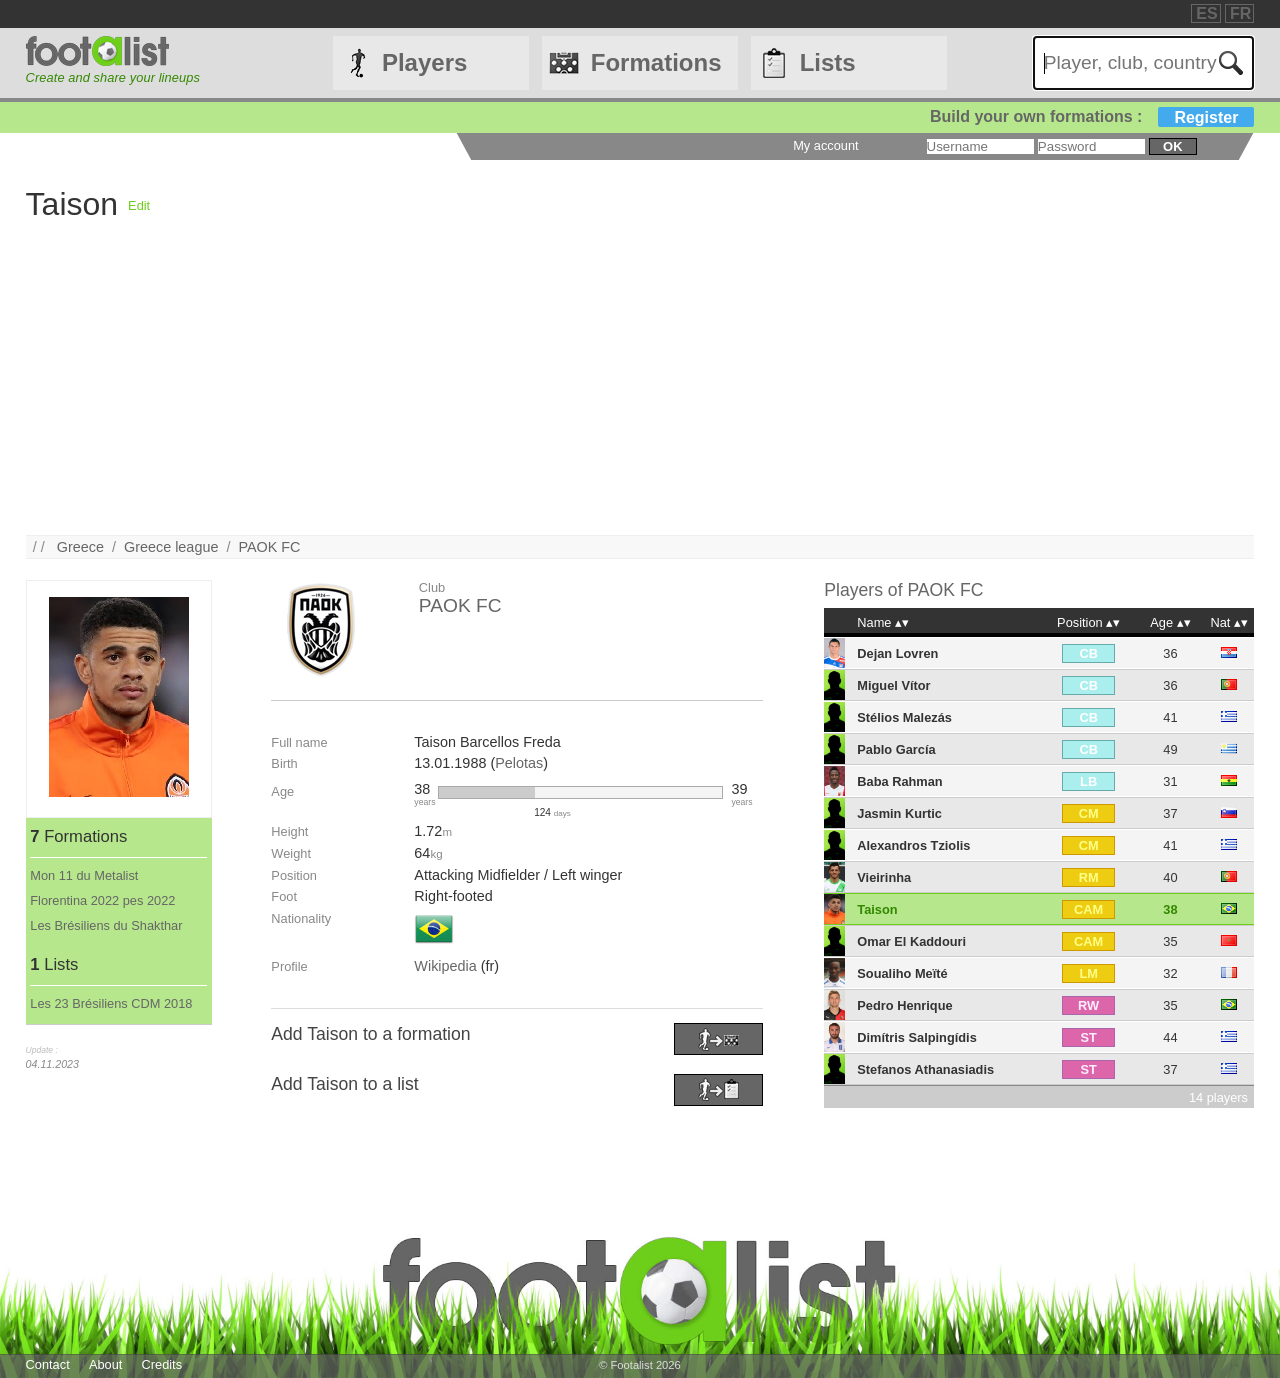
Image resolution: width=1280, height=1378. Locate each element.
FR (1240, 13)
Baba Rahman (899, 781)
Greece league (171, 547)
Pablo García (896, 749)
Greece (80, 547)
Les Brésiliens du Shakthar (106, 925)
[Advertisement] (626, 395)
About (105, 1364)
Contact (48, 1364)
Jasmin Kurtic (899, 813)
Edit (139, 205)
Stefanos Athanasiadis (925, 1069)
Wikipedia (445, 966)
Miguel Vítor (893, 685)
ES (1206, 13)
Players (424, 62)
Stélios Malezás (904, 717)
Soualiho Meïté (902, 973)
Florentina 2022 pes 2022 (102, 900)
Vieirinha (884, 877)
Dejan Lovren (897, 653)
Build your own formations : (1092, 116)
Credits (162, 1364)
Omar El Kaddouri (911, 941)
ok (1172, 146)
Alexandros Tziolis (913, 845)
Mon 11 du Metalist (84, 875)
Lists (828, 62)
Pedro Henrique (904, 1005)
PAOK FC (269, 547)
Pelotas (519, 763)
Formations (656, 62)
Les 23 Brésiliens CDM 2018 (111, 1003)
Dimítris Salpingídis (916, 1037)
